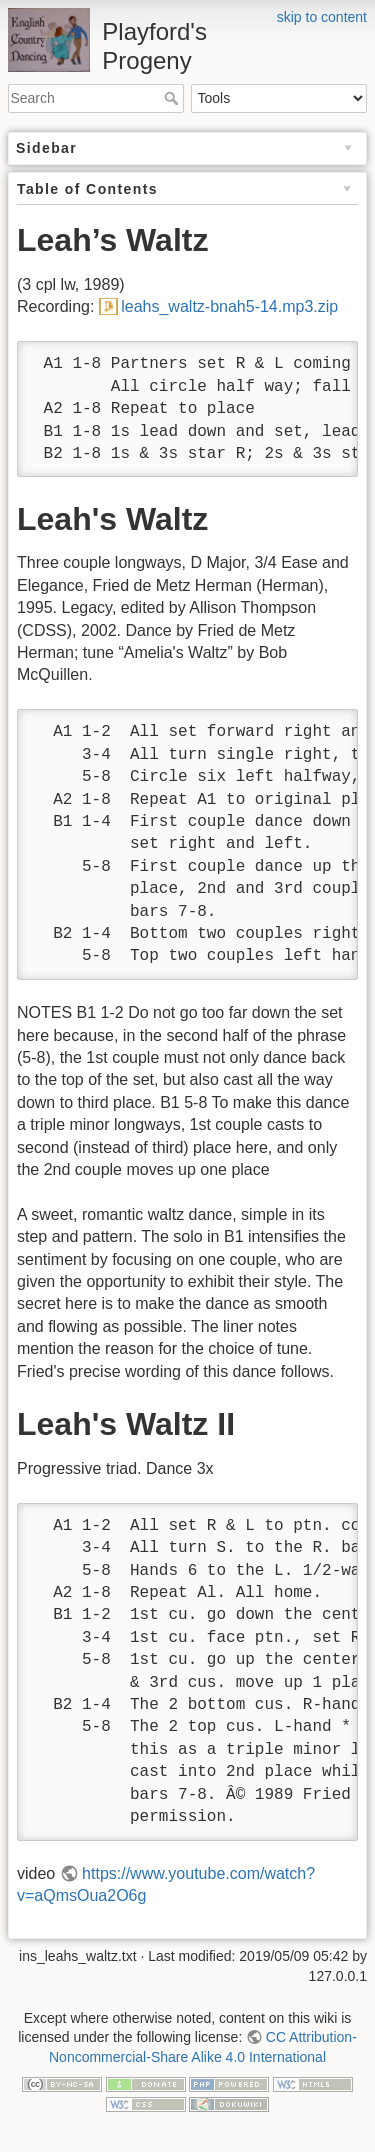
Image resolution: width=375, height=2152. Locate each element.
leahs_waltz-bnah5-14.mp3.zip (229, 306)
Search (173, 98)
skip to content (322, 17)
